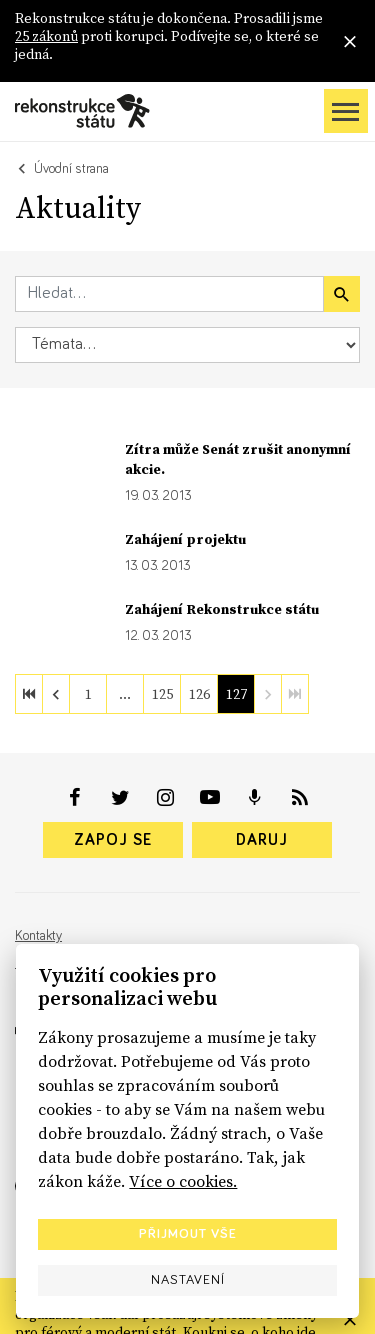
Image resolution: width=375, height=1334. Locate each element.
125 (162, 694)
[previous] (56, 694)
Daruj (262, 840)
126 (199, 694)
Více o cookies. (183, 1181)
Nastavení (188, 1280)
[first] (29, 694)
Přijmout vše (188, 1234)
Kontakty (38, 936)
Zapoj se (113, 840)
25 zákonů (46, 36)
